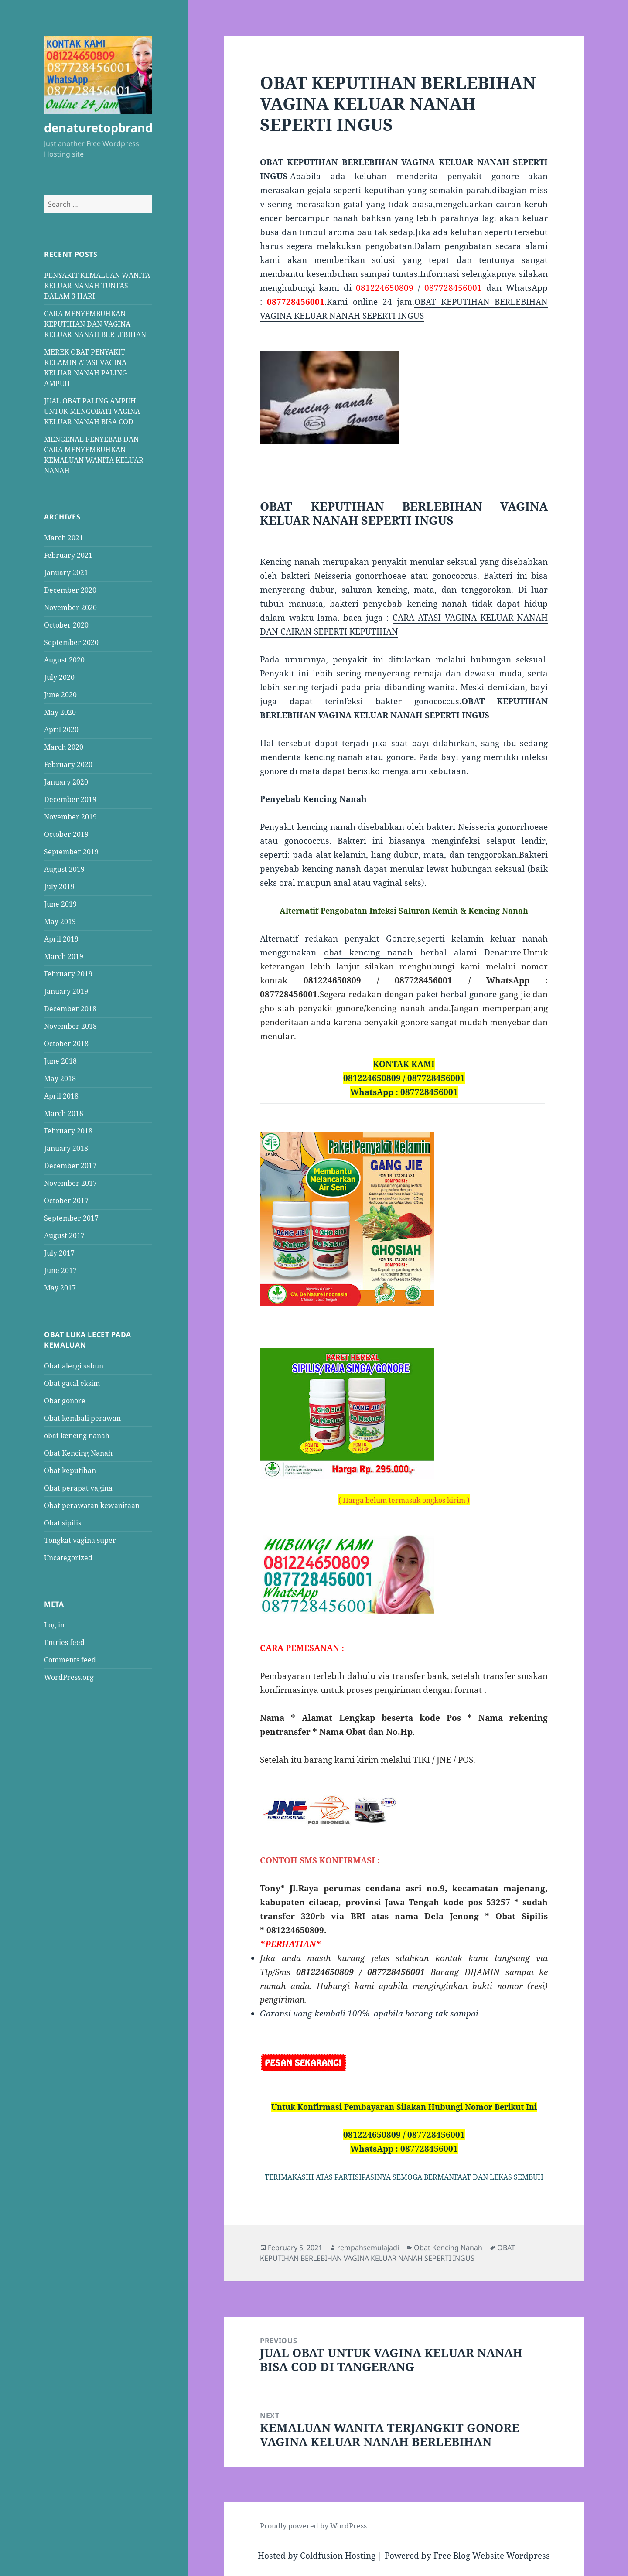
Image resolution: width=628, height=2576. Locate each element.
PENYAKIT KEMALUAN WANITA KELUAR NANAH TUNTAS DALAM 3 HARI (97, 285)
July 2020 (59, 677)
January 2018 (66, 1148)
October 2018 (66, 1043)
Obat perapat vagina (78, 1488)
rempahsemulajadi (368, 2247)
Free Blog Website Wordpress (491, 2555)
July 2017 (59, 1253)
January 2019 (66, 991)
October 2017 (66, 1200)
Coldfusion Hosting (337, 2555)
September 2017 (71, 1218)
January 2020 (66, 782)
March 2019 (63, 956)
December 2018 (70, 1008)
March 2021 (63, 537)
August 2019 (64, 869)
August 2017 (64, 1235)
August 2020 (64, 660)
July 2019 (59, 886)
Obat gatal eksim (72, 1383)
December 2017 (70, 1165)
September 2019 (71, 851)
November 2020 (70, 607)
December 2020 (70, 590)
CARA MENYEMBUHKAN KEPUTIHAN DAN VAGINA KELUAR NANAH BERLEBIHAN (95, 324)
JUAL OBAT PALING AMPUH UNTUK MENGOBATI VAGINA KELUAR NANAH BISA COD (92, 411)
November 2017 (70, 1183)
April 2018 (61, 1096)
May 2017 (60, 1288)
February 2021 (68, 555)
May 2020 (60, 712)
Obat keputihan (70, 1470)
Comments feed (70, 1660)
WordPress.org (69, 1677)
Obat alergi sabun (73, 1366)
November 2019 (70, 817)
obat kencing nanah (76, 1435)
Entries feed (64, 1642)
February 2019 (68, 974)
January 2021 (66, 572)
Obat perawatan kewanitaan (92, 1505)
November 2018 (70, 1026)
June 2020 (60, 694)
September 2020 (71, 642)
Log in (54, 1625)
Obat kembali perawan (82, 1418)
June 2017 (60, 1270)
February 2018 (68, 1131)
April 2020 (61, 729)
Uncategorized (68, 1558)
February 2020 (68, 764)
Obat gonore (64, 1401)
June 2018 (60, 1061)
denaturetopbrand (98, 127)
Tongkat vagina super (80, 1540)
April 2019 (61, 939)
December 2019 (70, 799)
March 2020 (63, 747)
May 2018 (60, 1078)
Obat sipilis (62, 1523)
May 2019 (60, 921)
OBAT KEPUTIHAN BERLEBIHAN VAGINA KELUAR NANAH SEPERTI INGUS (387, 2253)
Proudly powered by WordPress (313, 2526)
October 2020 (66, 625)
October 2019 (66, 834)
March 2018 (63, 1113)
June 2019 (60, 904)
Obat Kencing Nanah (78, 1453)
